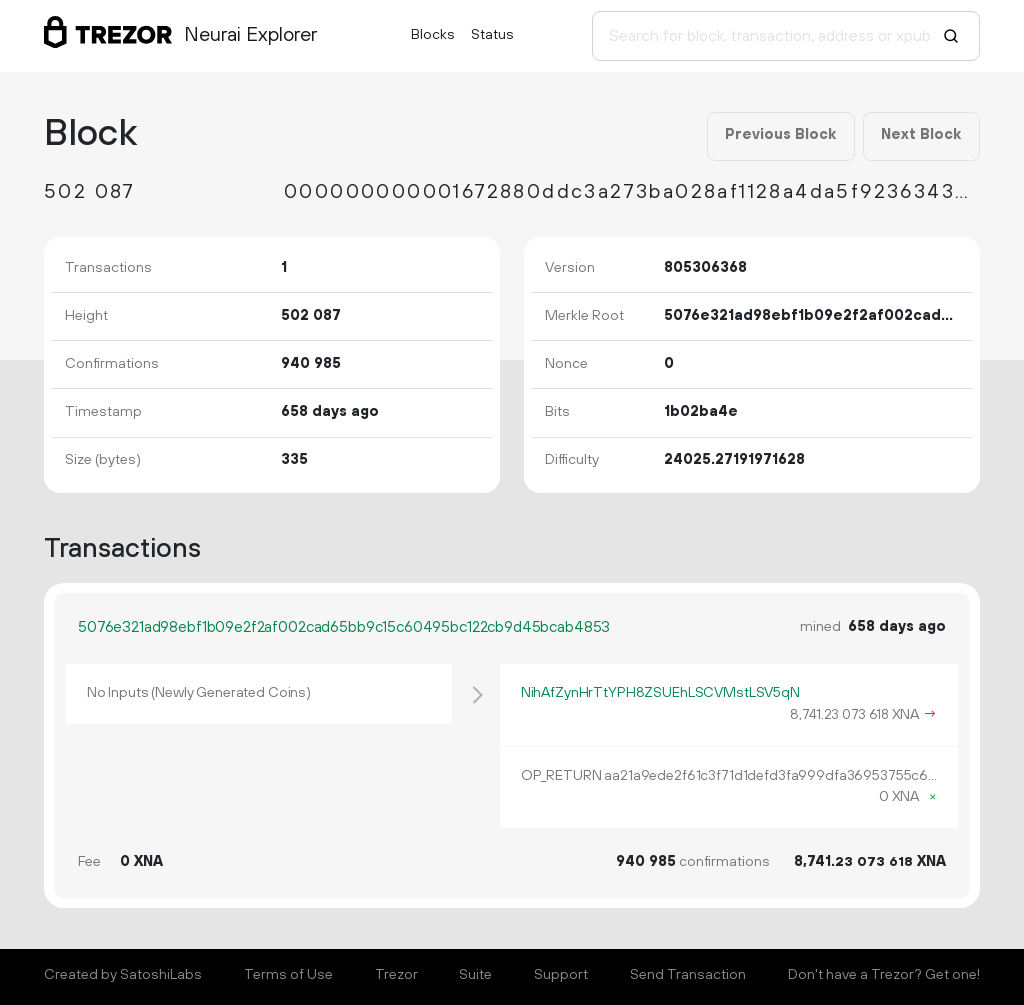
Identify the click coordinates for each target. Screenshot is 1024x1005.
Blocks (433, 35)
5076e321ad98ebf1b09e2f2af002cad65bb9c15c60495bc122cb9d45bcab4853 (344, 627)
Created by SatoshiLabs (123, 975)
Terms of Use (288, 975)
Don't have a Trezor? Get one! (884, 975)
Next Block (921, 135)
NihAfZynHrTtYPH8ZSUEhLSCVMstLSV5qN (660, 693)
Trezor (396, 975)
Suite (475, 975)
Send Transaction (688, 975)
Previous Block (780, 135)
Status (492, 35)
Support (561, 975)
